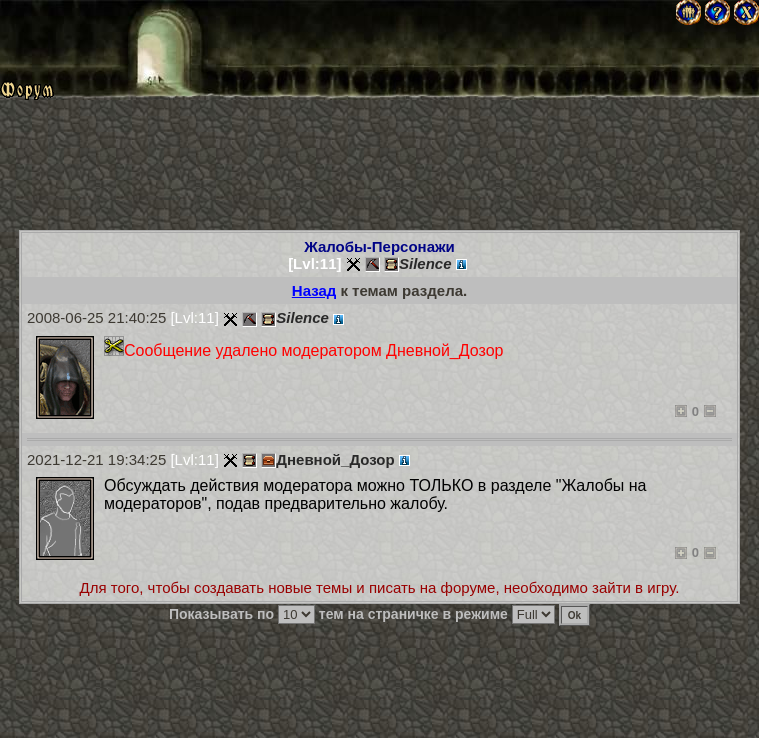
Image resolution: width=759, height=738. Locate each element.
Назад (314, 290)
